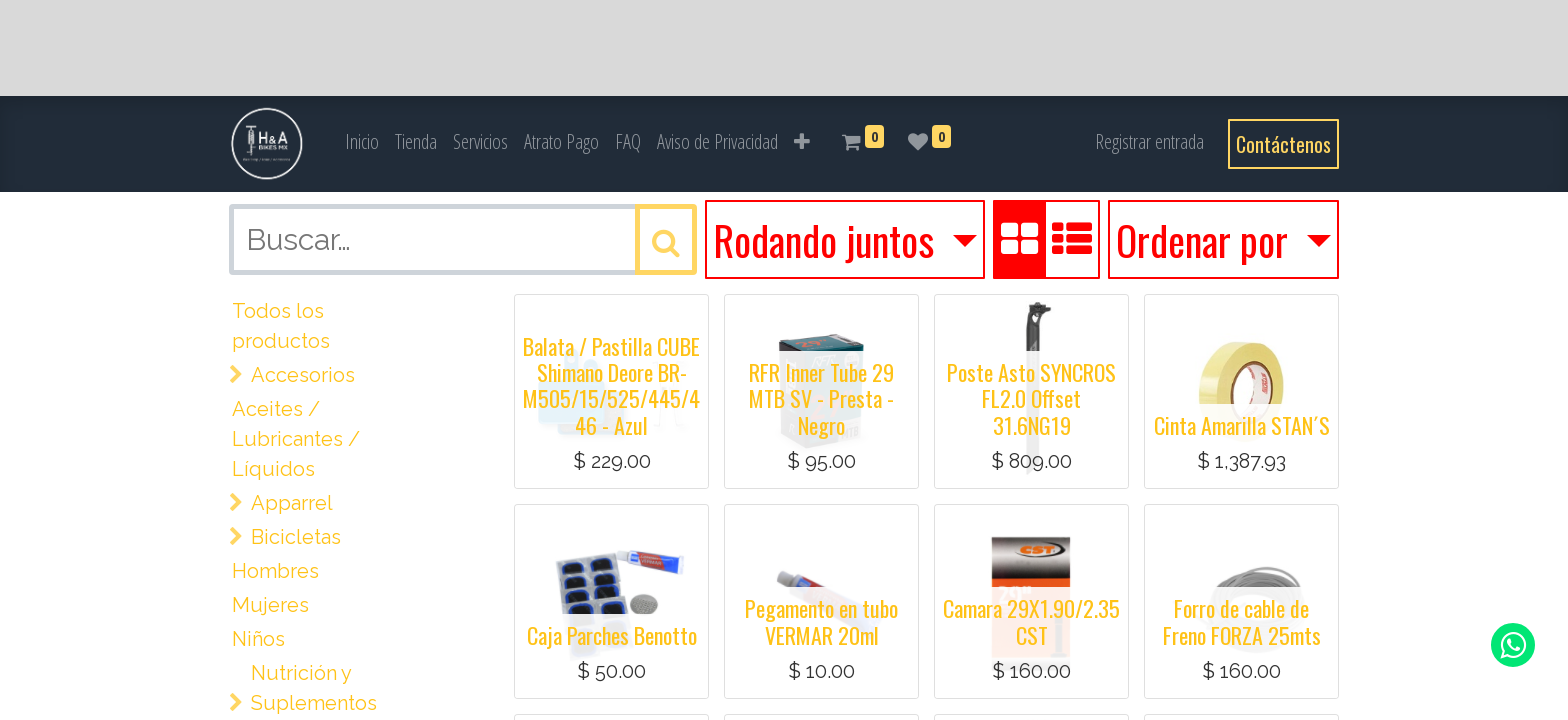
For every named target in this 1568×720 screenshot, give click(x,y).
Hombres (275, 571)
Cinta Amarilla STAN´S (1242, 425)
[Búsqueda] (666, 239)
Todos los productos (281, 326)
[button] (802, 142)
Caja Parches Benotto (612, 635)
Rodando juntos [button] (828, 240)
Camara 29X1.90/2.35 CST (1031, 621)
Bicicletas (296, 537)
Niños (258, 639)
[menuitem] (362, 142)
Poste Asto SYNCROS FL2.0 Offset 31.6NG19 (1031, 398)
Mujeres (270, 605)
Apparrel (292, 503)
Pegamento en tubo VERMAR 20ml (821, 621)
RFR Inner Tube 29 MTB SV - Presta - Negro (821, 398)
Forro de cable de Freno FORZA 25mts (1242, 621)
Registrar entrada (1149, 141)
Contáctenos (1283, 144)
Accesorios (303, 375)
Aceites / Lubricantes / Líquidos (296, 439)
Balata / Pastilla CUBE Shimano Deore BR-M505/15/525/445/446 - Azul (611, 385)
